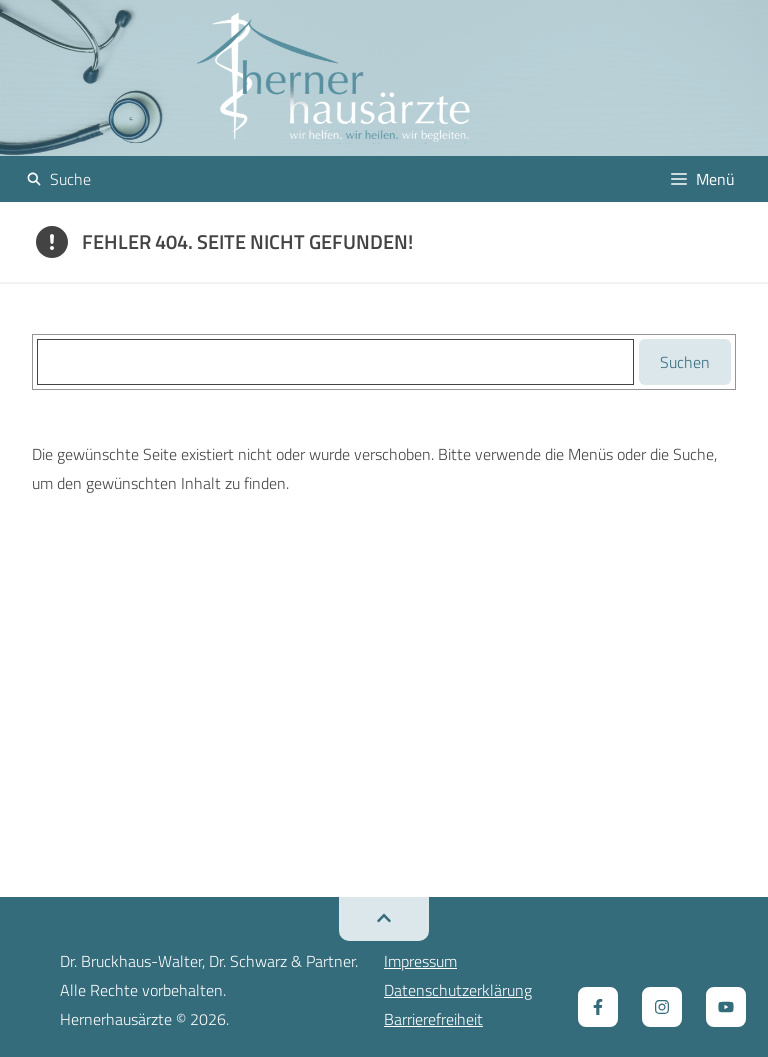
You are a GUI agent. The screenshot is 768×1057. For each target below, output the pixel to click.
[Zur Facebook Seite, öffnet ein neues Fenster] (598, 1007)
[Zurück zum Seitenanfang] (384, 919)
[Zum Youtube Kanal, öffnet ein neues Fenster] (726, 1007)
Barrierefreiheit (433, 1019)
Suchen (685, 362)
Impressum (420, 961)
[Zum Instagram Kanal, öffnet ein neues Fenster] (662, 1007)
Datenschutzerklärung (458, 990)
